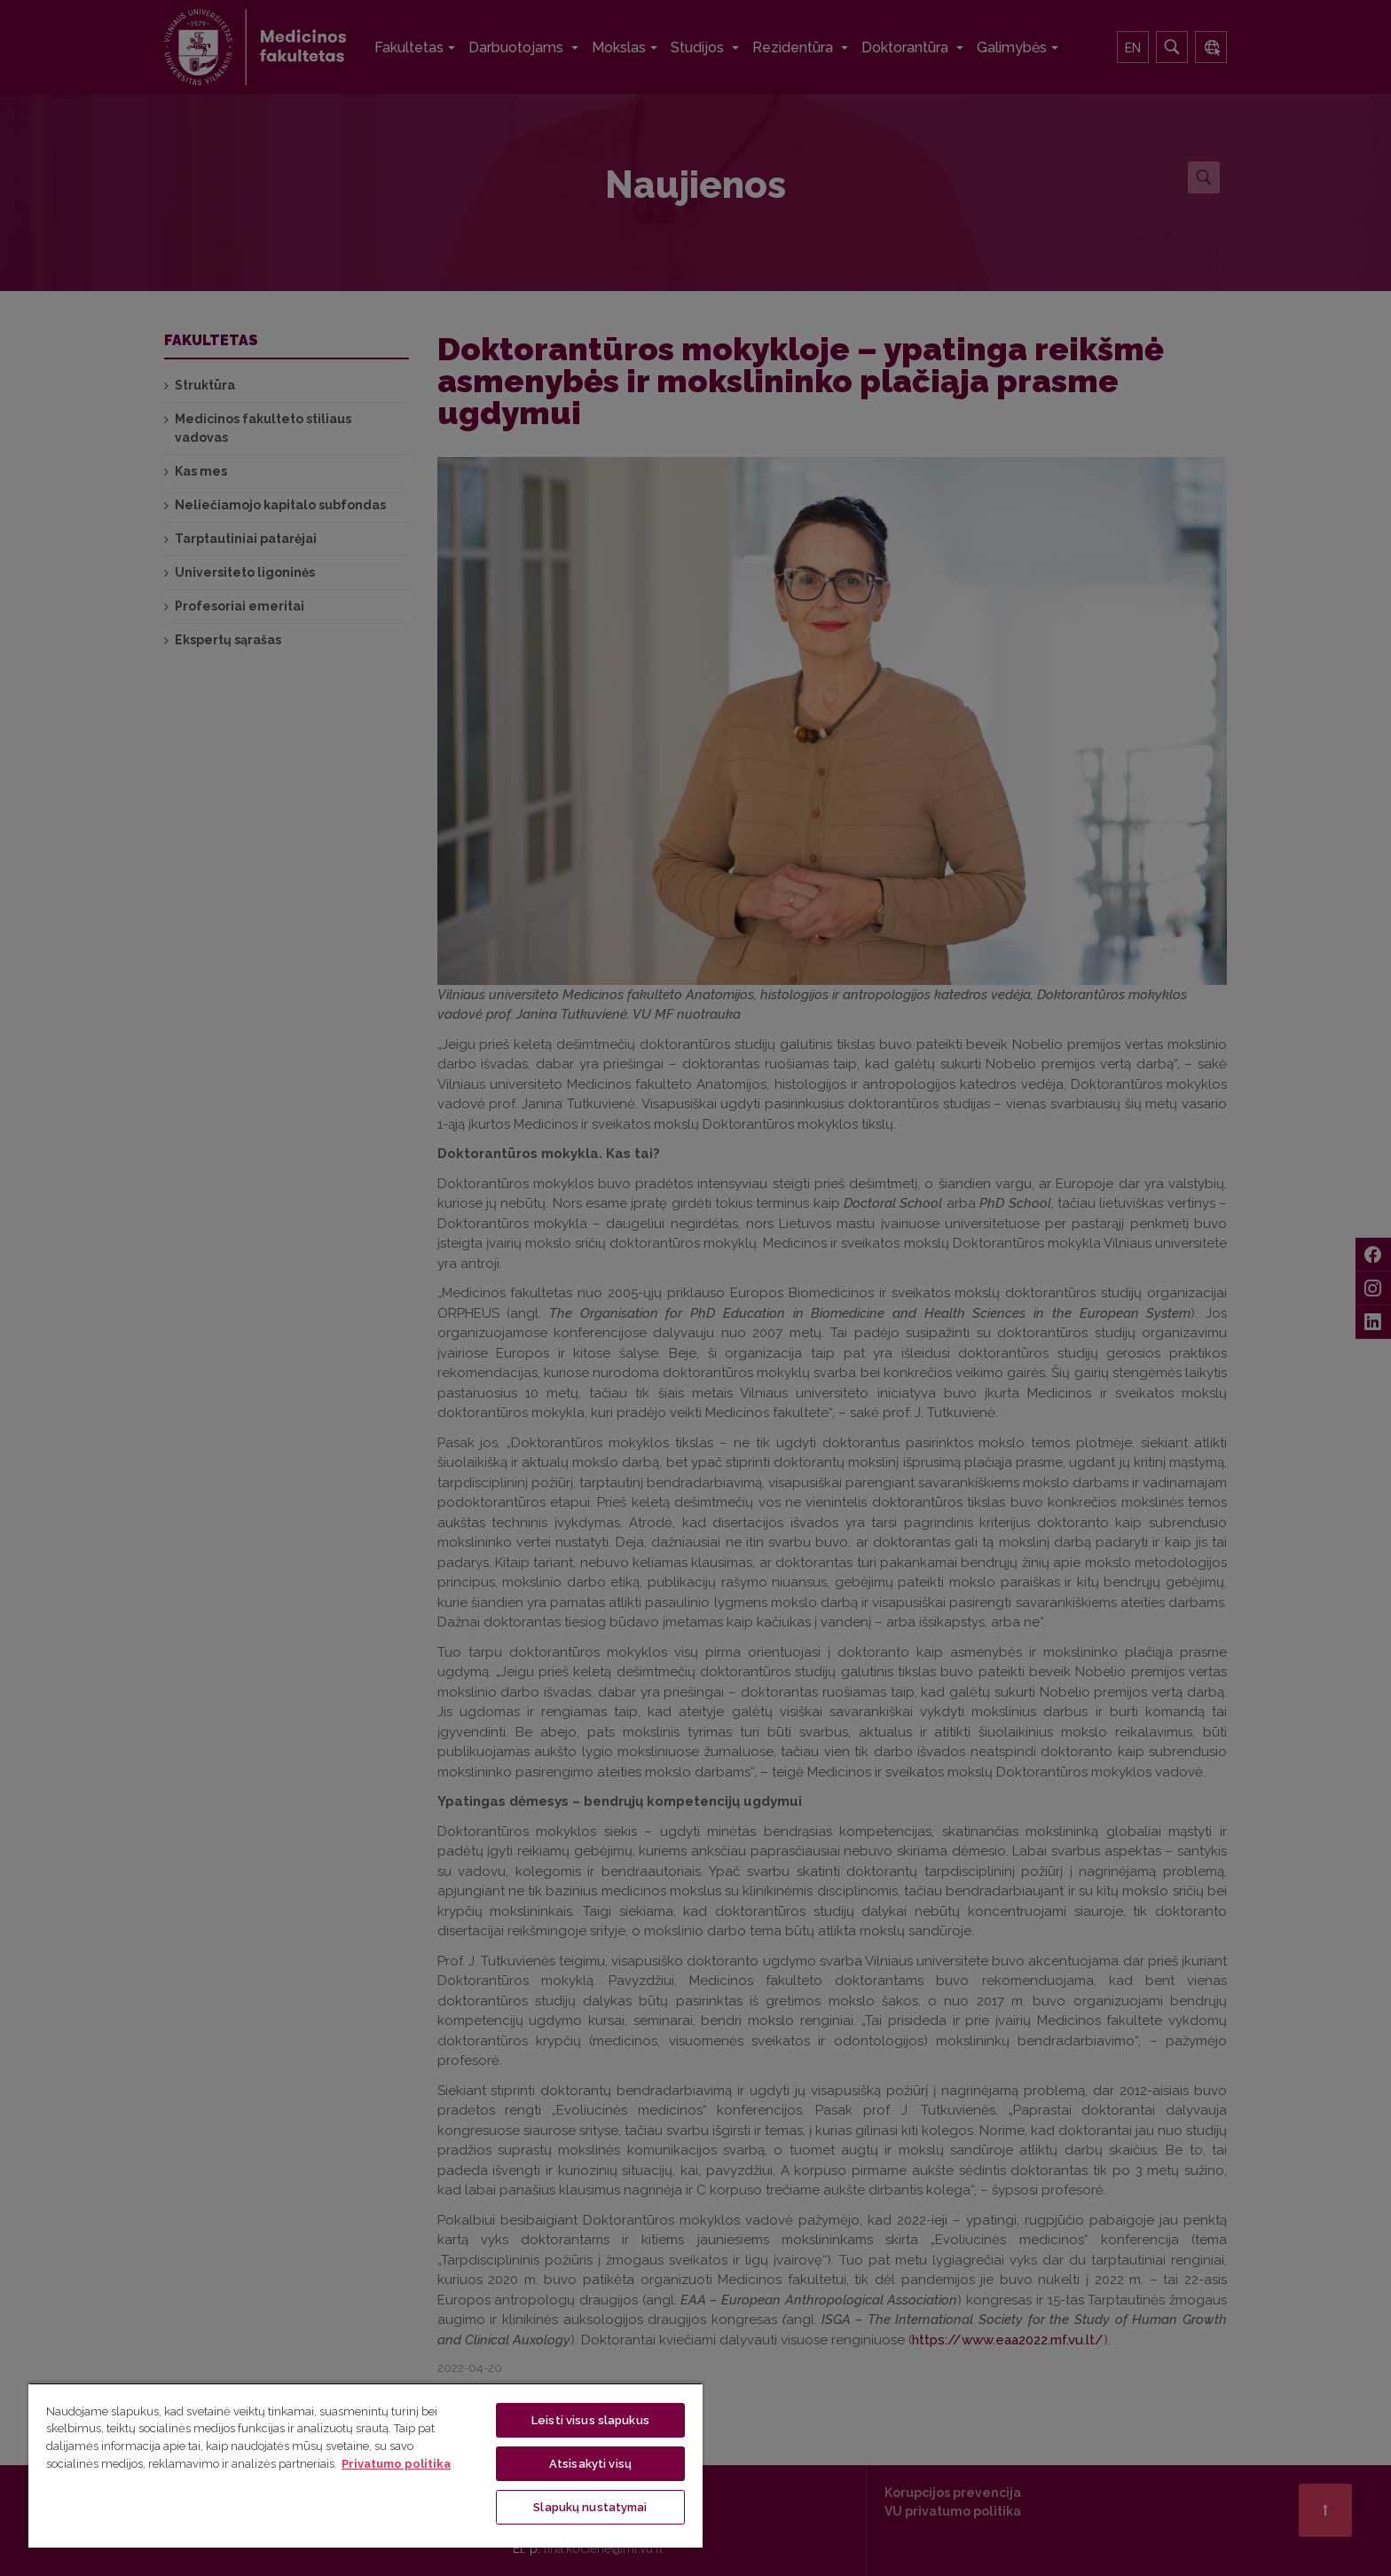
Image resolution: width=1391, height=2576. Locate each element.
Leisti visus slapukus (590, 2420)
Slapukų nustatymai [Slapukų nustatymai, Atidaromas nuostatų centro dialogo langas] (590, 2507)
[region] (365, 2465)
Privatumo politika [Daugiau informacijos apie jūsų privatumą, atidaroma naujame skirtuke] (396, 2463)
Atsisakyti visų (590, 2463)
